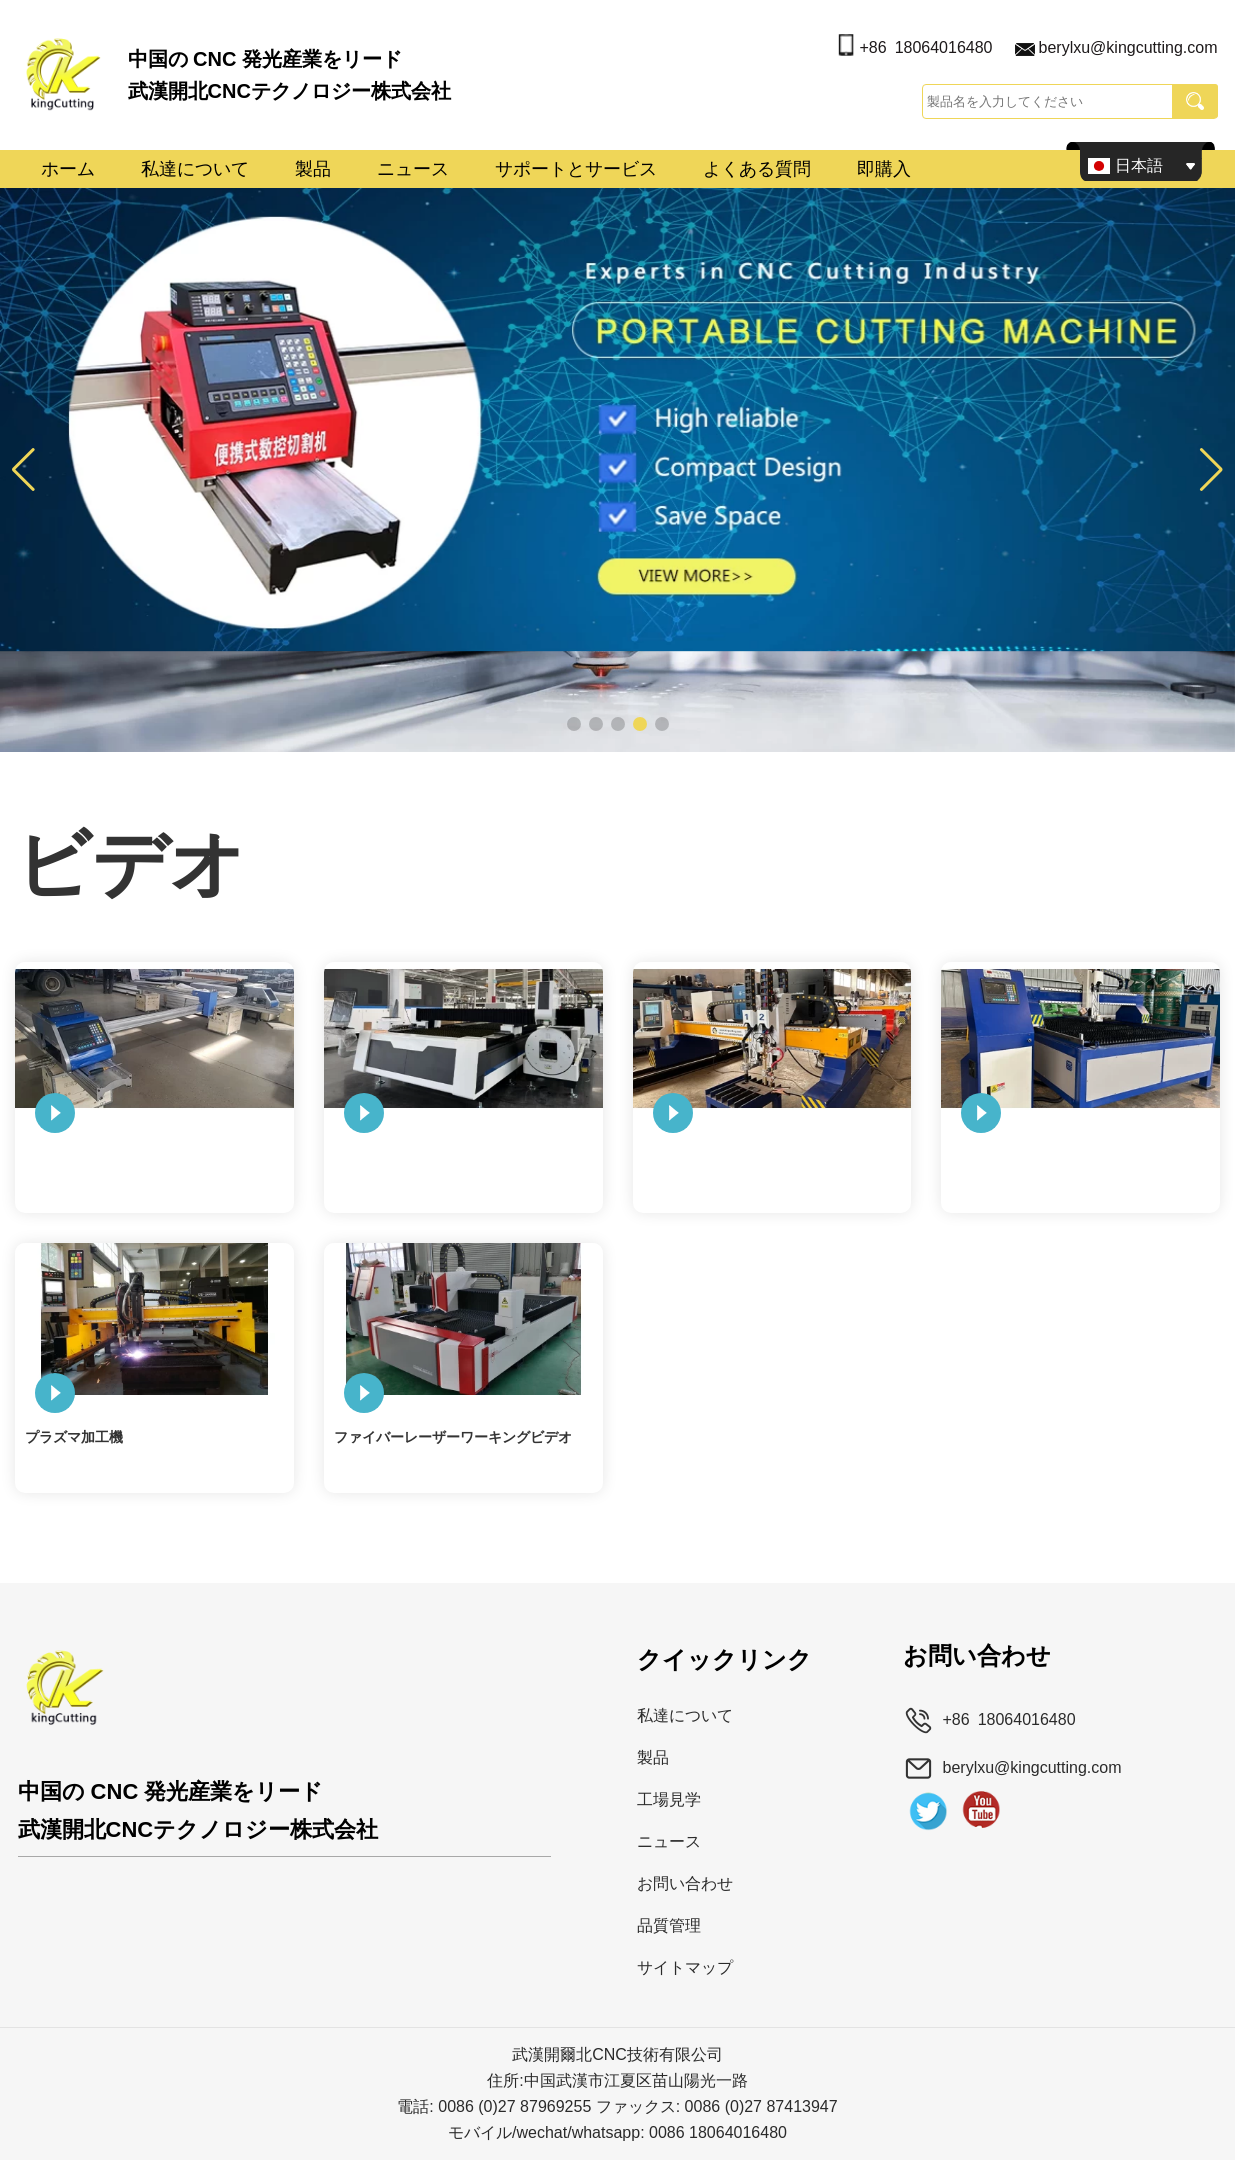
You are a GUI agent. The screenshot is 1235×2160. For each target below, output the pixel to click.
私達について (195, 169)
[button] (574, 724)
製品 (313, 169)
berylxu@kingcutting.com (1128, 47)
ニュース (413, 169)
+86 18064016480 (925, 47)
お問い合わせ (685, 1883)
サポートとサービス (576, 169)
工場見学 (669, 1799)
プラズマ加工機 (74, 1437)
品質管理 (669, 1925)
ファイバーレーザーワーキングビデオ (453, 1437)
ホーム (68, 169)
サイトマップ (685, 1967)
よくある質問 (757, 169)
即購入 (884, 169)
